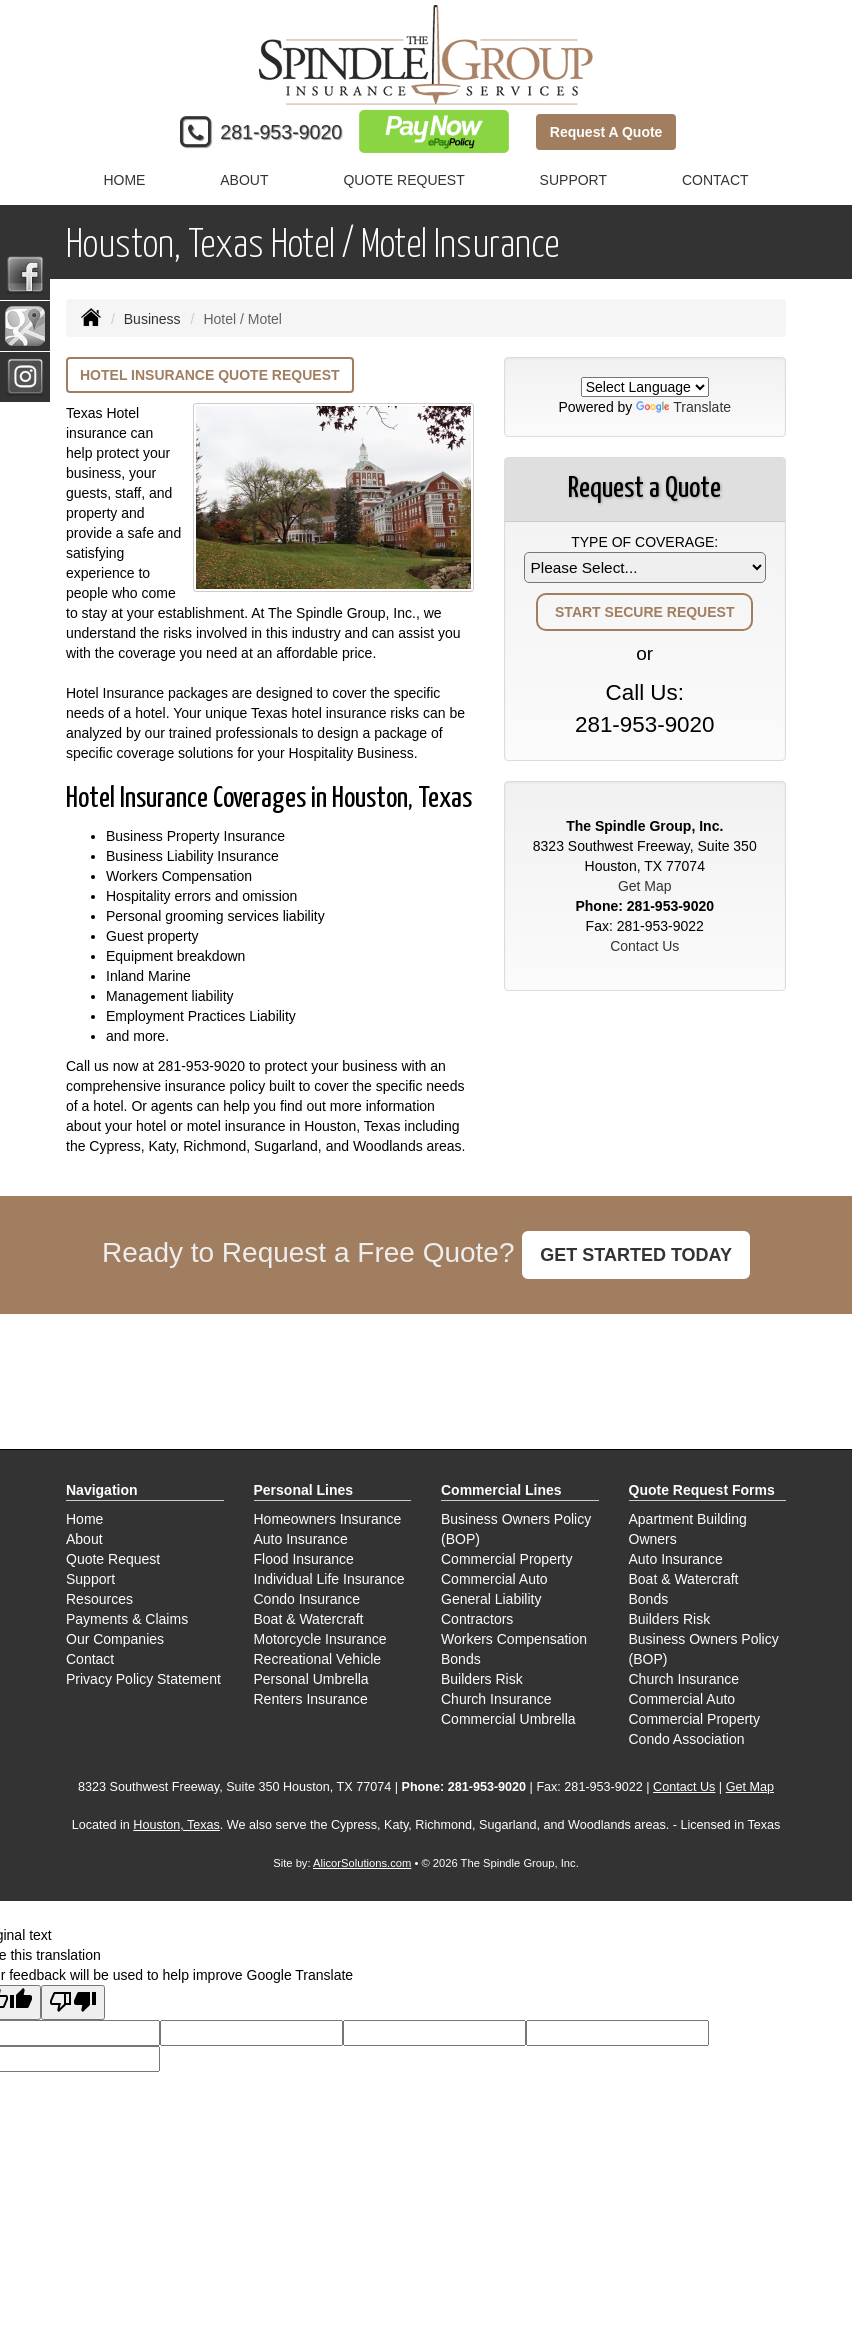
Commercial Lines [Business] (501, 1490)
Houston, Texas (176, 1825)
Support (90, 1579)
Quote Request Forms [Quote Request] (702, 1490)
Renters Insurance (311, 1699)
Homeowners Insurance (328, 1519)
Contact (715, 180)
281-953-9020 (281, 132)
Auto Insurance (301, 1539)
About (244, 180)
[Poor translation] (73, 2002)
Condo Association (687, 1739)
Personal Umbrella (311, 1679)
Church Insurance (496, 1699)
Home (124, 180)
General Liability (491, 1599)
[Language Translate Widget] (645, 387)
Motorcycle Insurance (320, 1639)
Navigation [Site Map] (102, 1490)
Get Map (645, 886)
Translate (683, 407)
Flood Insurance (304, 1559)
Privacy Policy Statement (143, 1679)
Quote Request (113, 1559)
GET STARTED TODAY (636, 1255)
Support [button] (573, 180)
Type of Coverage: (644, 542)
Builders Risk (482, 1679)
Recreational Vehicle (318, 1659)
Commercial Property (506, 1559)
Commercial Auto (494, 1579)
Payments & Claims (127, 1619)
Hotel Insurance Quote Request (210, 375)
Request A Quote (606, 132)
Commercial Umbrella (508, 1719)
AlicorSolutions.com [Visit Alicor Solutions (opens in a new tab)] (362, 1863)
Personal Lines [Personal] (304, 1490)
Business (152, 319)
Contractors (477, 1619)
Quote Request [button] (403, 180)
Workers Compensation (514, 1639)
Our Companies (115, 1639)
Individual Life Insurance (329, 1579)
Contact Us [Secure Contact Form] (644, 946)
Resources (99, 1599)
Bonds (461, 1659)
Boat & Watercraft (309, 1619)
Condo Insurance (307, 1599)
